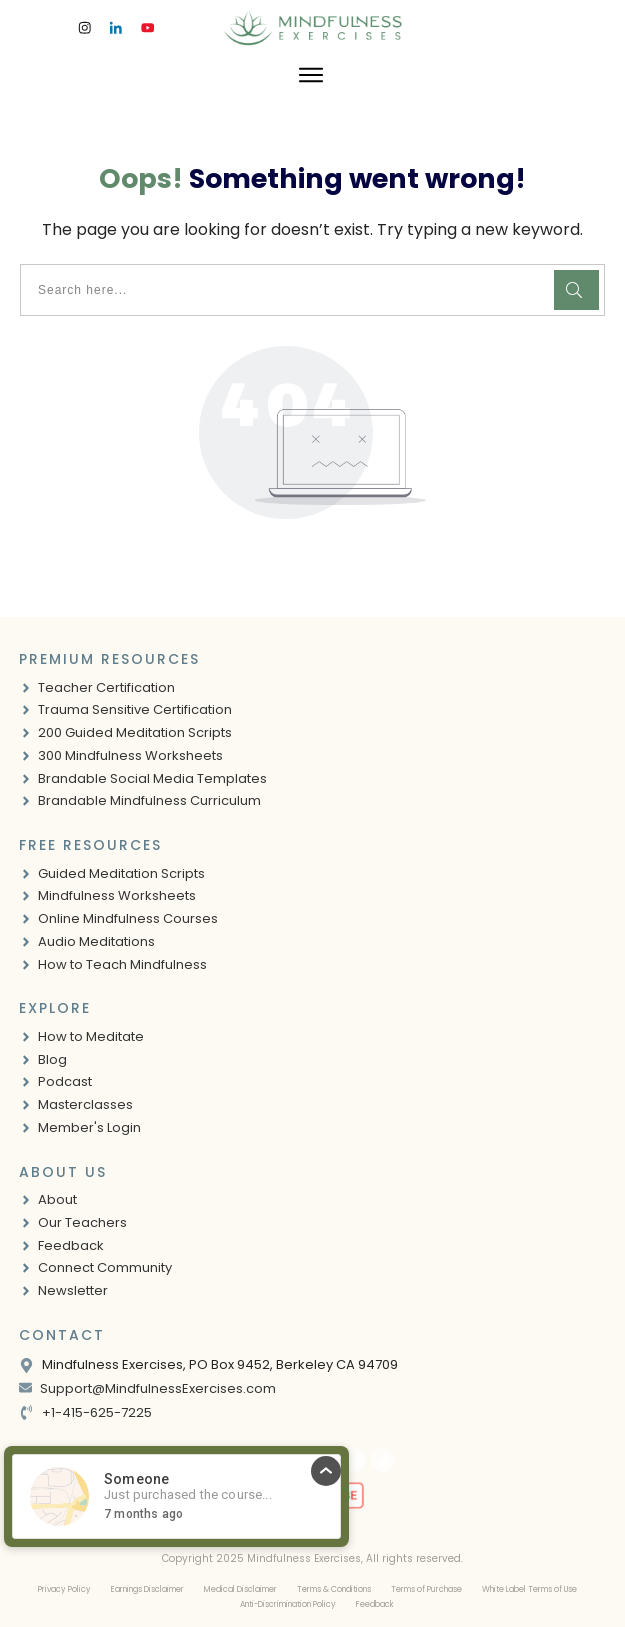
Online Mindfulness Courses (128, 918)
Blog (52, 1059)
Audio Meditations (96, 941)
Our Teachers (82, 1222)
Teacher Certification (106, 687)
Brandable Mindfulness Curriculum (149, 800)
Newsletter (73, 1290)
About (57, 1199)
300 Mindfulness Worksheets (130, 755)
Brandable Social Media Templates (152, 778)
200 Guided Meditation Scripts (135, 732)
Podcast (65, 1081)
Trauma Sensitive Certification (135, 709)
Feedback (71, 1245)
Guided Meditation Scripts (121, 873)
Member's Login (89, 1127)
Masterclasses (85, 1104)
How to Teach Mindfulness (122, 964)
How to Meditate (91, 1036)
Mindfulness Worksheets (117, 895)
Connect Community (105, 1267)
